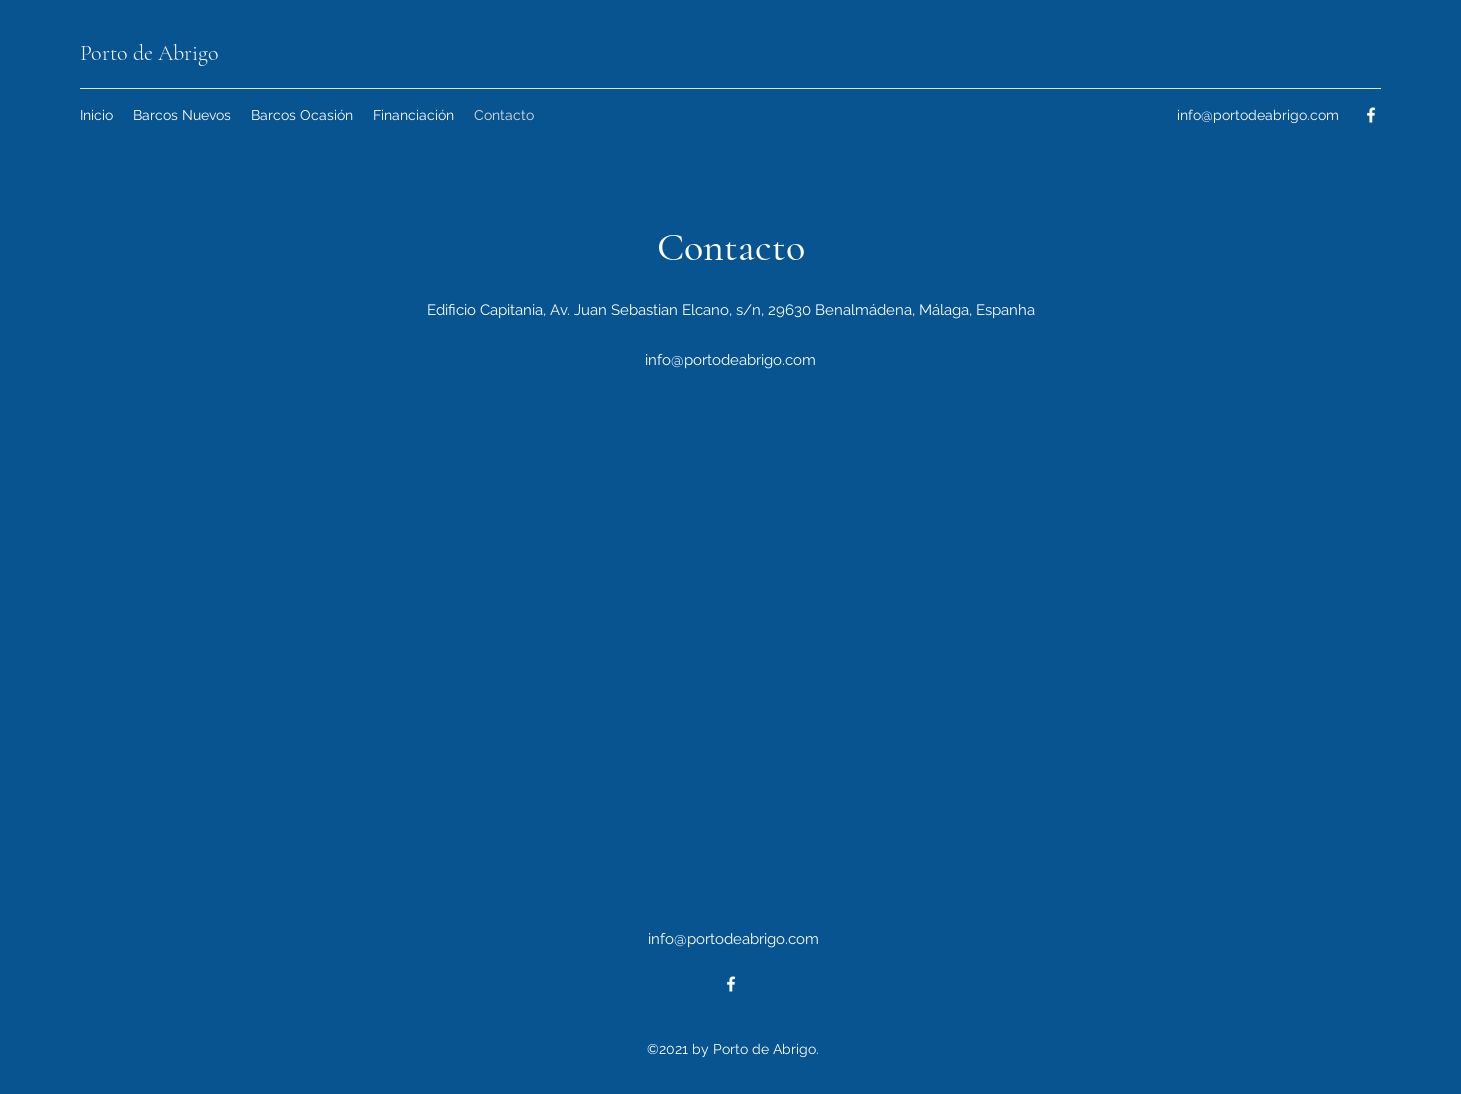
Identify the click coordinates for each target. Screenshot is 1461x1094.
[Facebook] (1371, 115)
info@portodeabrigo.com (1258, 115)
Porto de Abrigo (149, 53)
